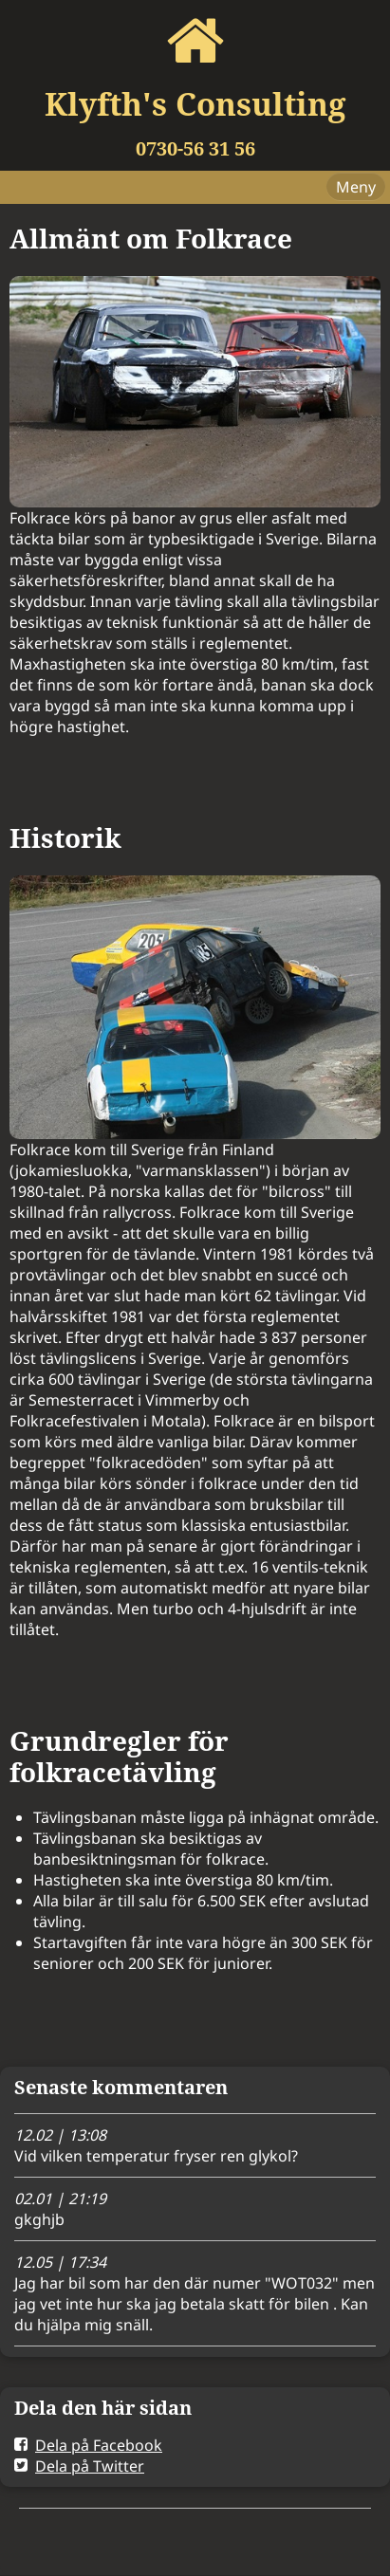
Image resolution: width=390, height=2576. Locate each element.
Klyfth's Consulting (195, 104)
